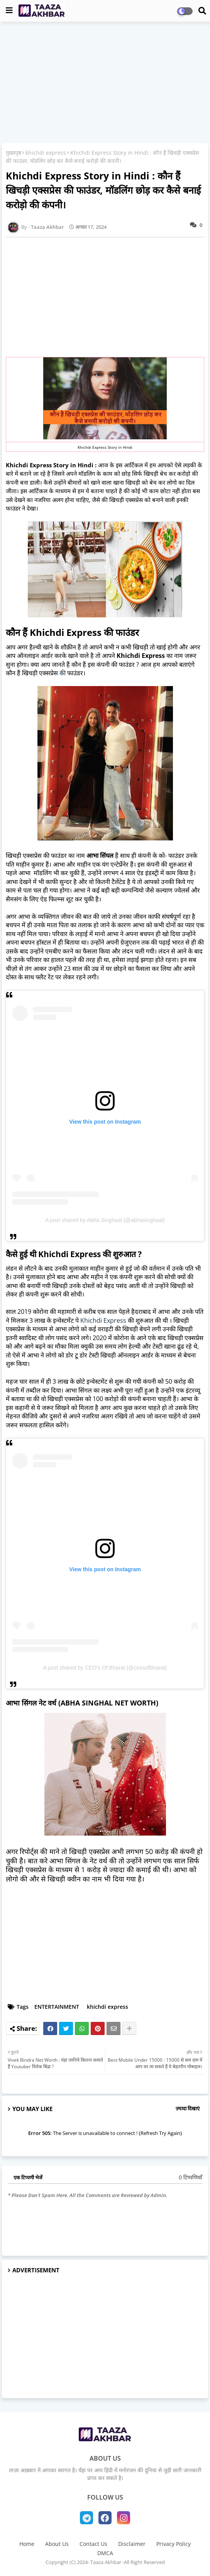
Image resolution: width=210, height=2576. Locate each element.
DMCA (105, 2553)
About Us (57, 2543)
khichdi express (45, 152)
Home (26, 2543)
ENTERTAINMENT (56, 2006)
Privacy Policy (173, 2543)
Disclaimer (132, 2543)
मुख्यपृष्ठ (13, 152)
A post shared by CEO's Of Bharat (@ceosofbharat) (105, 1668)
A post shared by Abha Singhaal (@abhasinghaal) (104, 1220)
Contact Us (93, 2543)
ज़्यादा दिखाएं (188, 2108)
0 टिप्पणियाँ (190, 2177)
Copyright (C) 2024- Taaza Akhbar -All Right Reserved (105, 2562)
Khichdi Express (103, 1320)
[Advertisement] (105, 83)
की (63, 673)
